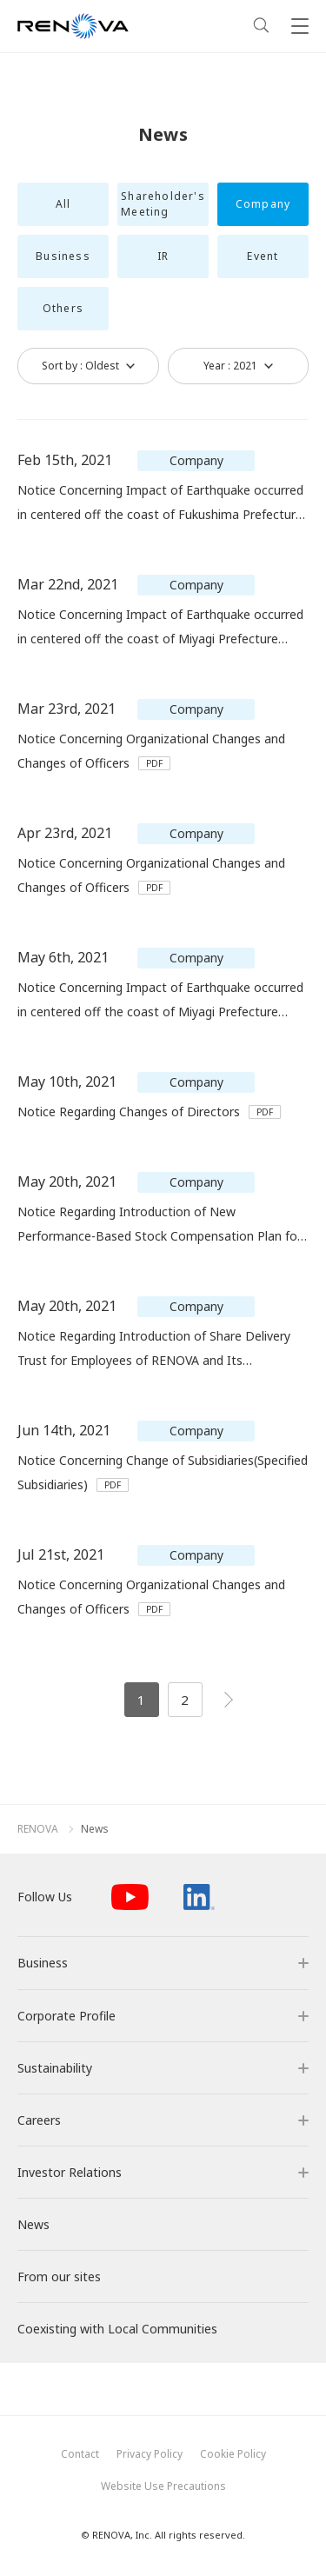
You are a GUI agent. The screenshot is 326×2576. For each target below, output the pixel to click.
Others (63, 308)
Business (63, 256)
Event (262, 256)
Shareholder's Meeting (163, 204)
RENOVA (37, 1829)
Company (263, 203)
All (63, 203)
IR (163, 256)
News (95, 1829)
